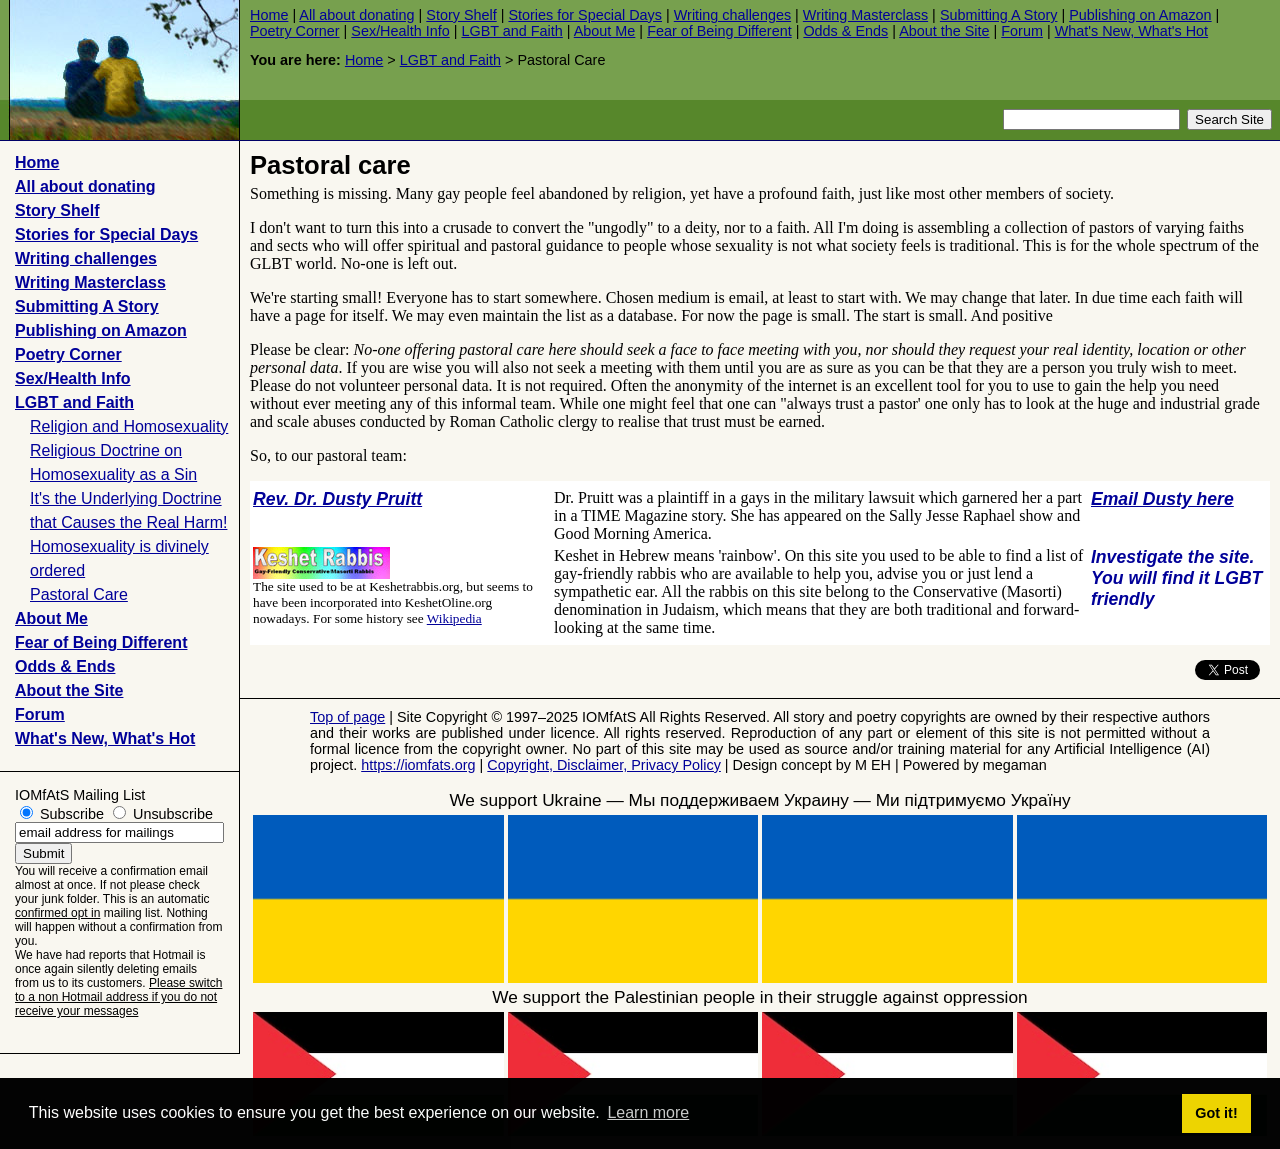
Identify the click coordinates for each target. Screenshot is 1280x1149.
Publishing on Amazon (1140, 15)
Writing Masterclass (865, 15)
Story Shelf (461, 15)
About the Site (944, 31)
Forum (1022, 31)
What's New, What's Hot (1131, 31)
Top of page (347, 717)
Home (269, 15)
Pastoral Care (79, 594)
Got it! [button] (1216, 1113)
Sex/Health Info (400, 31)
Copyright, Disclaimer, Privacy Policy (604, 765)
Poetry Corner (295, 31)
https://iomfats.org (418, 765)
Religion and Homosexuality (129, 426)
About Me (605, 31)
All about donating (356, 15)
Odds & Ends (845, 31)
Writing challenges (732, 15)
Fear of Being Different (719, 31)
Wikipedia (454, 618)
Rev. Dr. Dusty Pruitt (337, 499)
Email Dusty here (1162, 499)
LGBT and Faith (511, 31)
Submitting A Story (999, 15)
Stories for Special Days (585, 15)
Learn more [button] (648, 1112)
